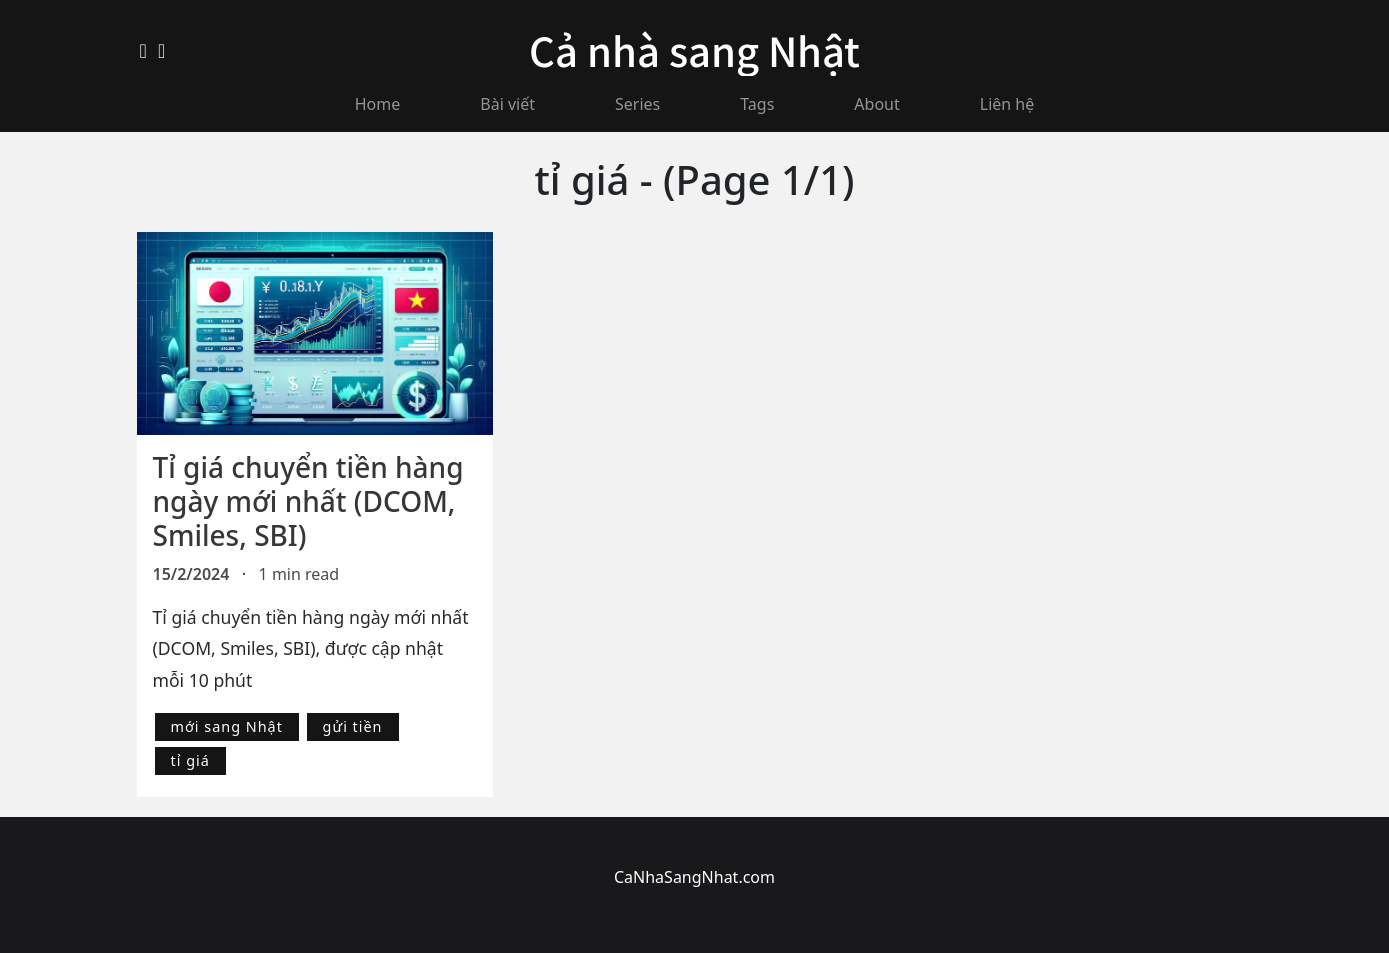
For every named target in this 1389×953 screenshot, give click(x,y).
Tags (757, 104)
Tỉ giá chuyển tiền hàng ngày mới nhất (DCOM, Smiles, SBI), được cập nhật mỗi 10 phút (311, 648)
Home (378, 104)
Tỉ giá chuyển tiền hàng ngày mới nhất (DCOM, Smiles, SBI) (308, 500)
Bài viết (507, 104)
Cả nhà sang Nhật (694, 50)
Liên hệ (1007, 104)
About (876, 104)
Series (637, 104)
